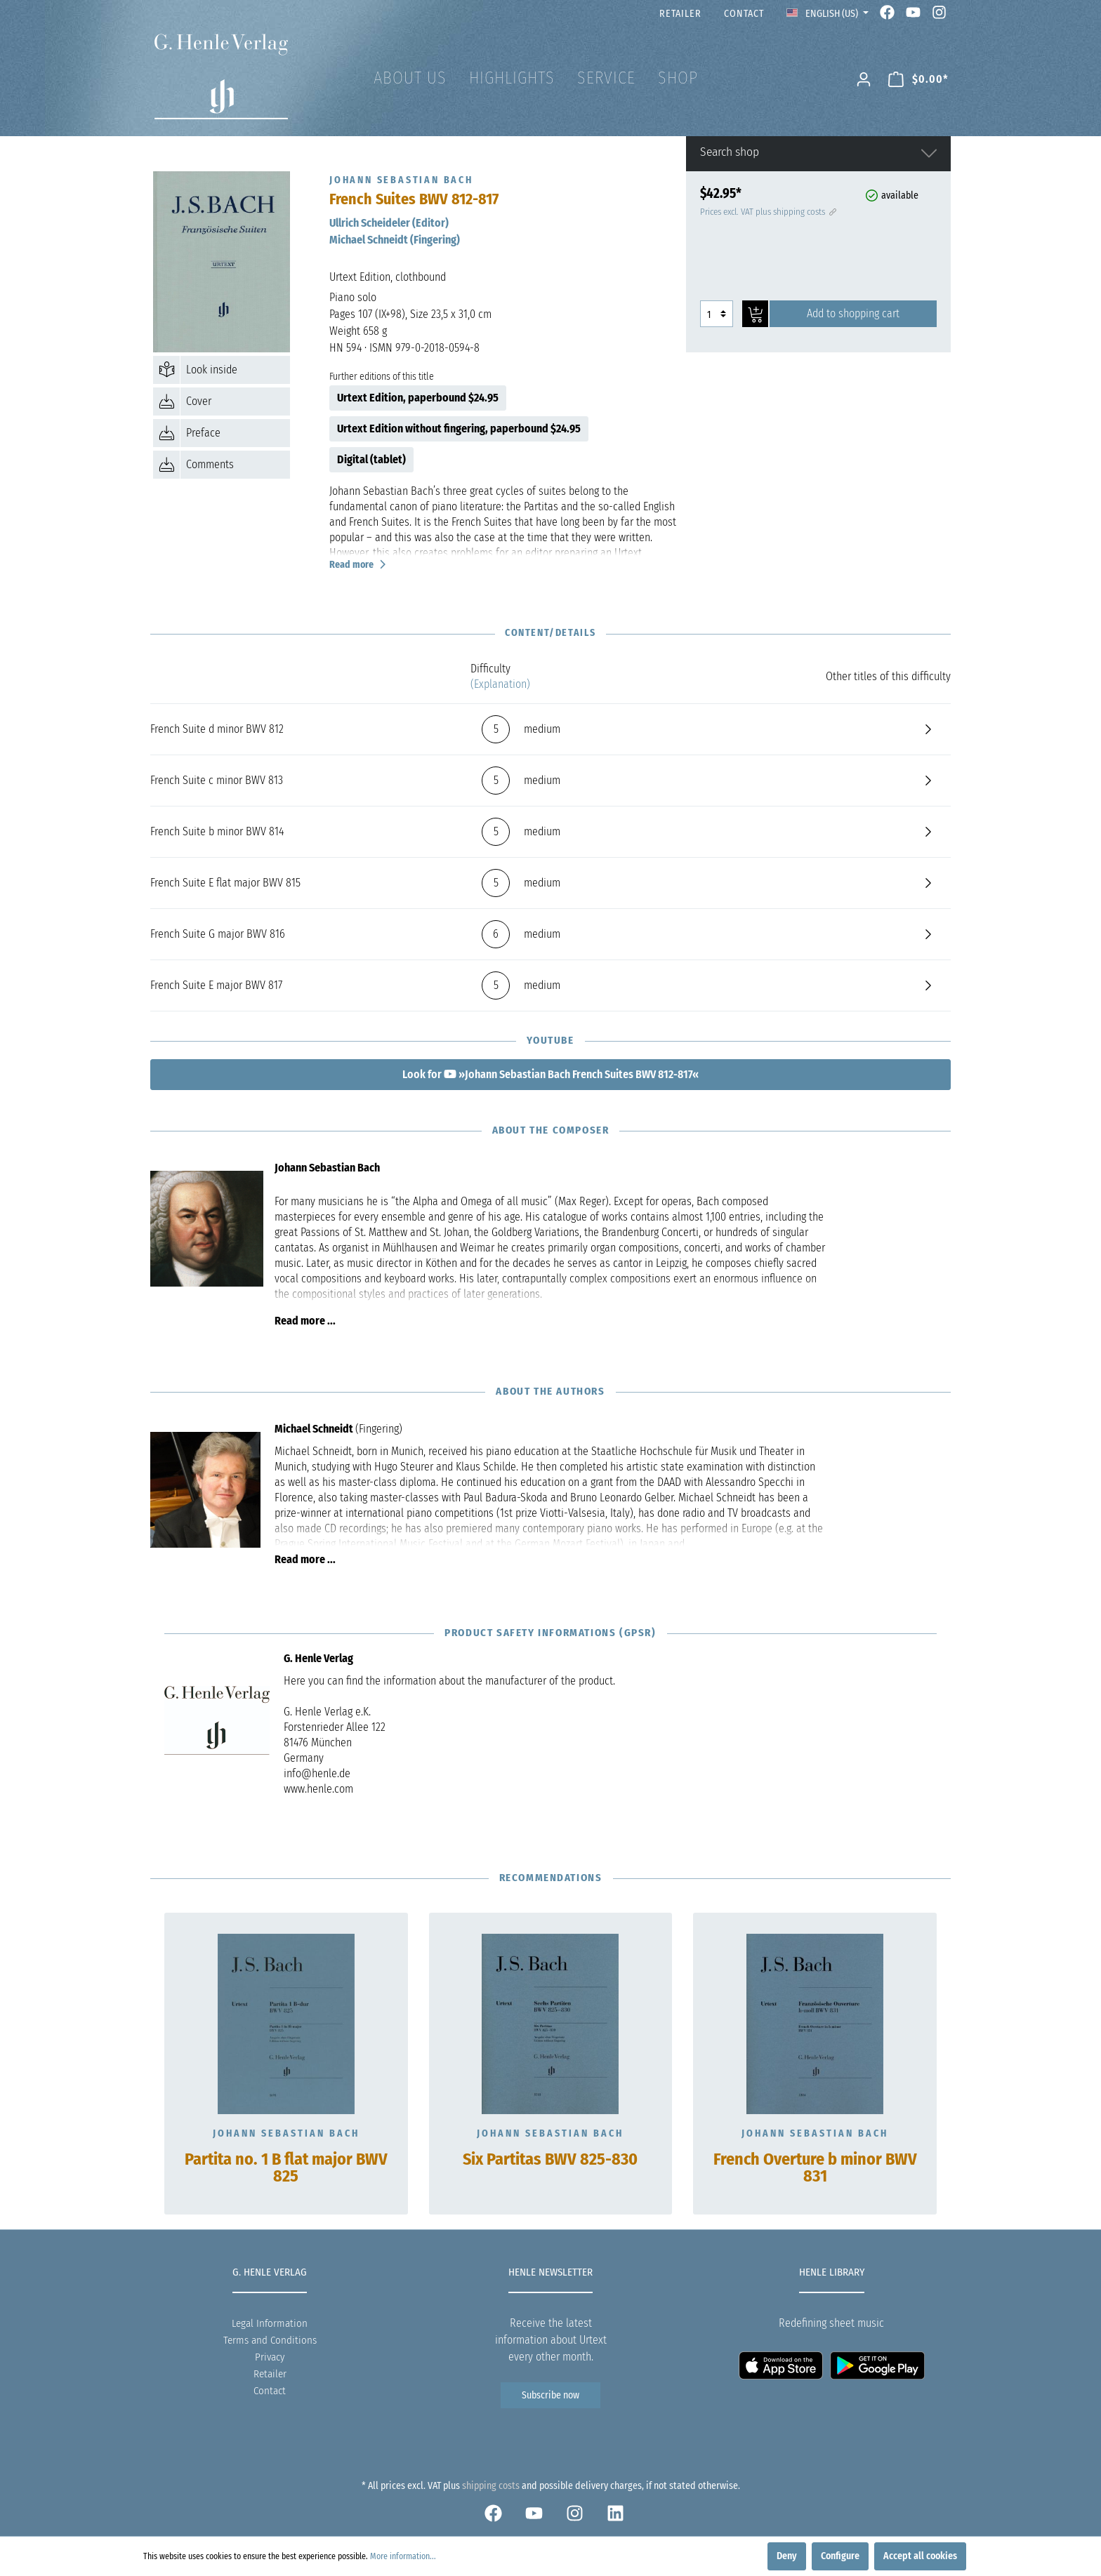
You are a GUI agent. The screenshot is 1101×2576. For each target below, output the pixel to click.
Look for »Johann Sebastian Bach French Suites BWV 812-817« (550, 1074)
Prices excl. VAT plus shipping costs (767, 211)
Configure (840, 2556)
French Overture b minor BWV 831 (815, 2168)
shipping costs (491, 2486)
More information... (403, 2556)
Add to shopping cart (853, 313)
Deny (787, 2556)
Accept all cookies (920, 2556)
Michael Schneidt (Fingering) (394, 239)
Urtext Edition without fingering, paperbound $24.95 (459, 428)
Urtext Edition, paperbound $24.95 (418, 397)
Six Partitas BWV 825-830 (550, 2160)
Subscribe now (550, 2395)
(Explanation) (500, 684)
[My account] (864, 79)
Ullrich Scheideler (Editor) (389, 223)
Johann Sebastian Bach (286, 2133)
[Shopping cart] (918, 79)
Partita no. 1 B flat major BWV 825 (286, 2168)
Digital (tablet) (371, 459)
